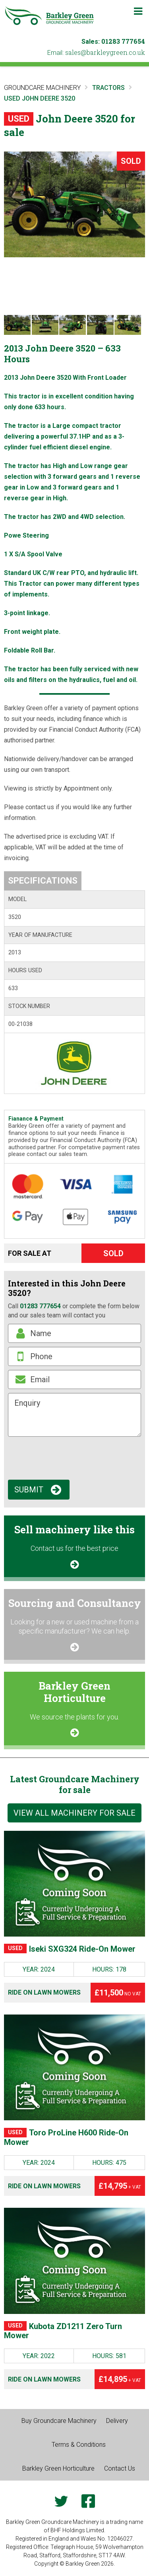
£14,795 (120, 2186)
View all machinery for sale (74, 1813)
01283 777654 (123, 41)
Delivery (117, 2420)
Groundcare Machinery (42, 87)
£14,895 (120, 2379)
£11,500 (118, 1992)
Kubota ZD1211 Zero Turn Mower (63, 2331)
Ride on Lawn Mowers (44, 1992)
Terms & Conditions (79, 2444)
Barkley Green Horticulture (58, 2468)
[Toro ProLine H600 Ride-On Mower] (74, 2067)
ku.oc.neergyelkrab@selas (105, 52)
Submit (28, 1489)
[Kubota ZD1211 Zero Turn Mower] (74, 2261)
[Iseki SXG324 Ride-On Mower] (74, 1884)
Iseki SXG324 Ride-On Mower (69, 1949)
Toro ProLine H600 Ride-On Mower (66, 2137)
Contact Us (119, 2468)
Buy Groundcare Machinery (59, 2420)
